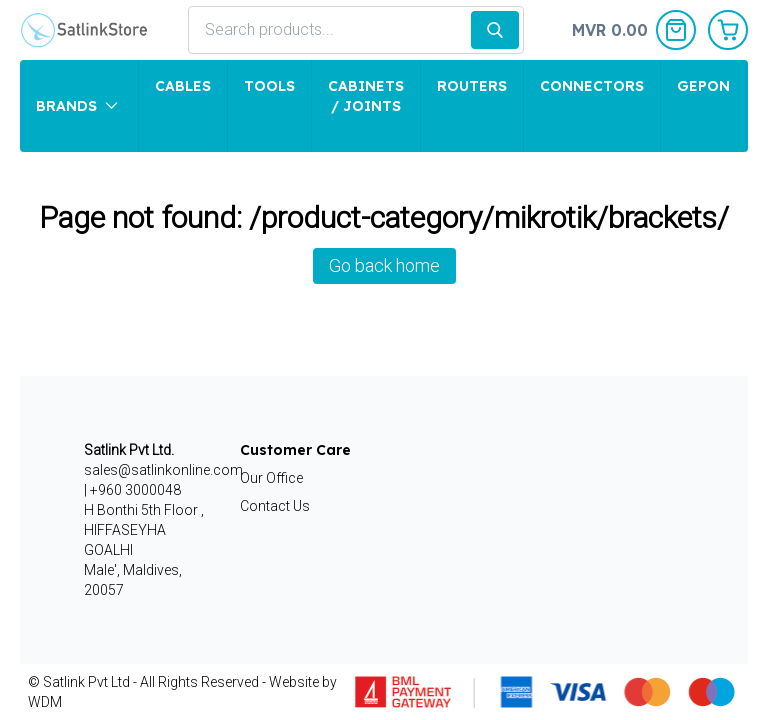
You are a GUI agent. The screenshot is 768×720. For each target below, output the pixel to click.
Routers (472, 86)
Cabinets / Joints (366, 96)
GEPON (703, 86)
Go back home (384, 265)
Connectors (592, 86)
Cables (183, 86)
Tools (269, 86)
